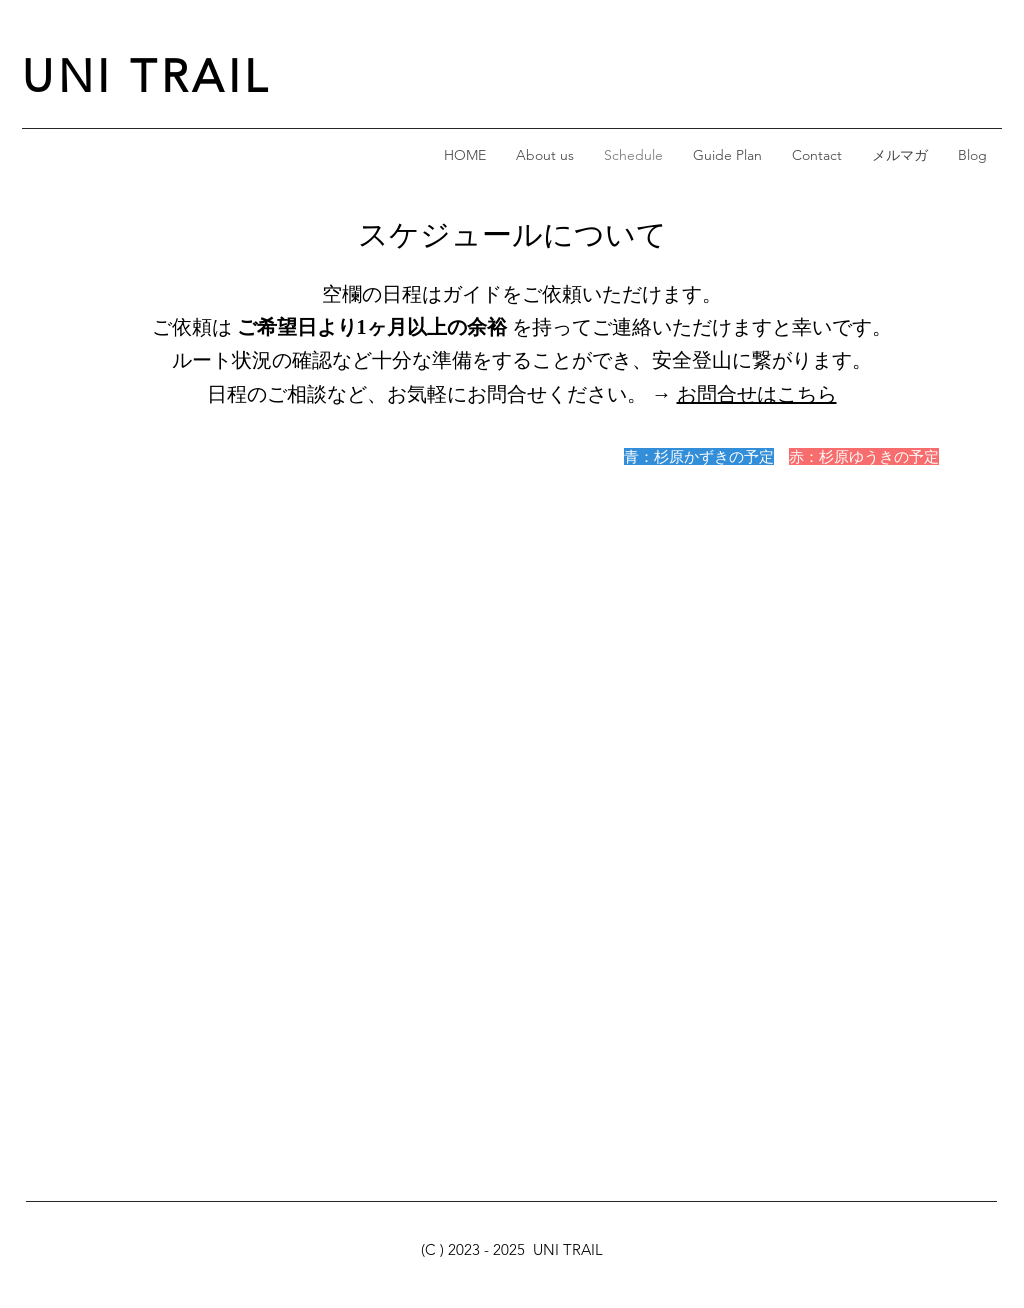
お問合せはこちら (757, 394)
